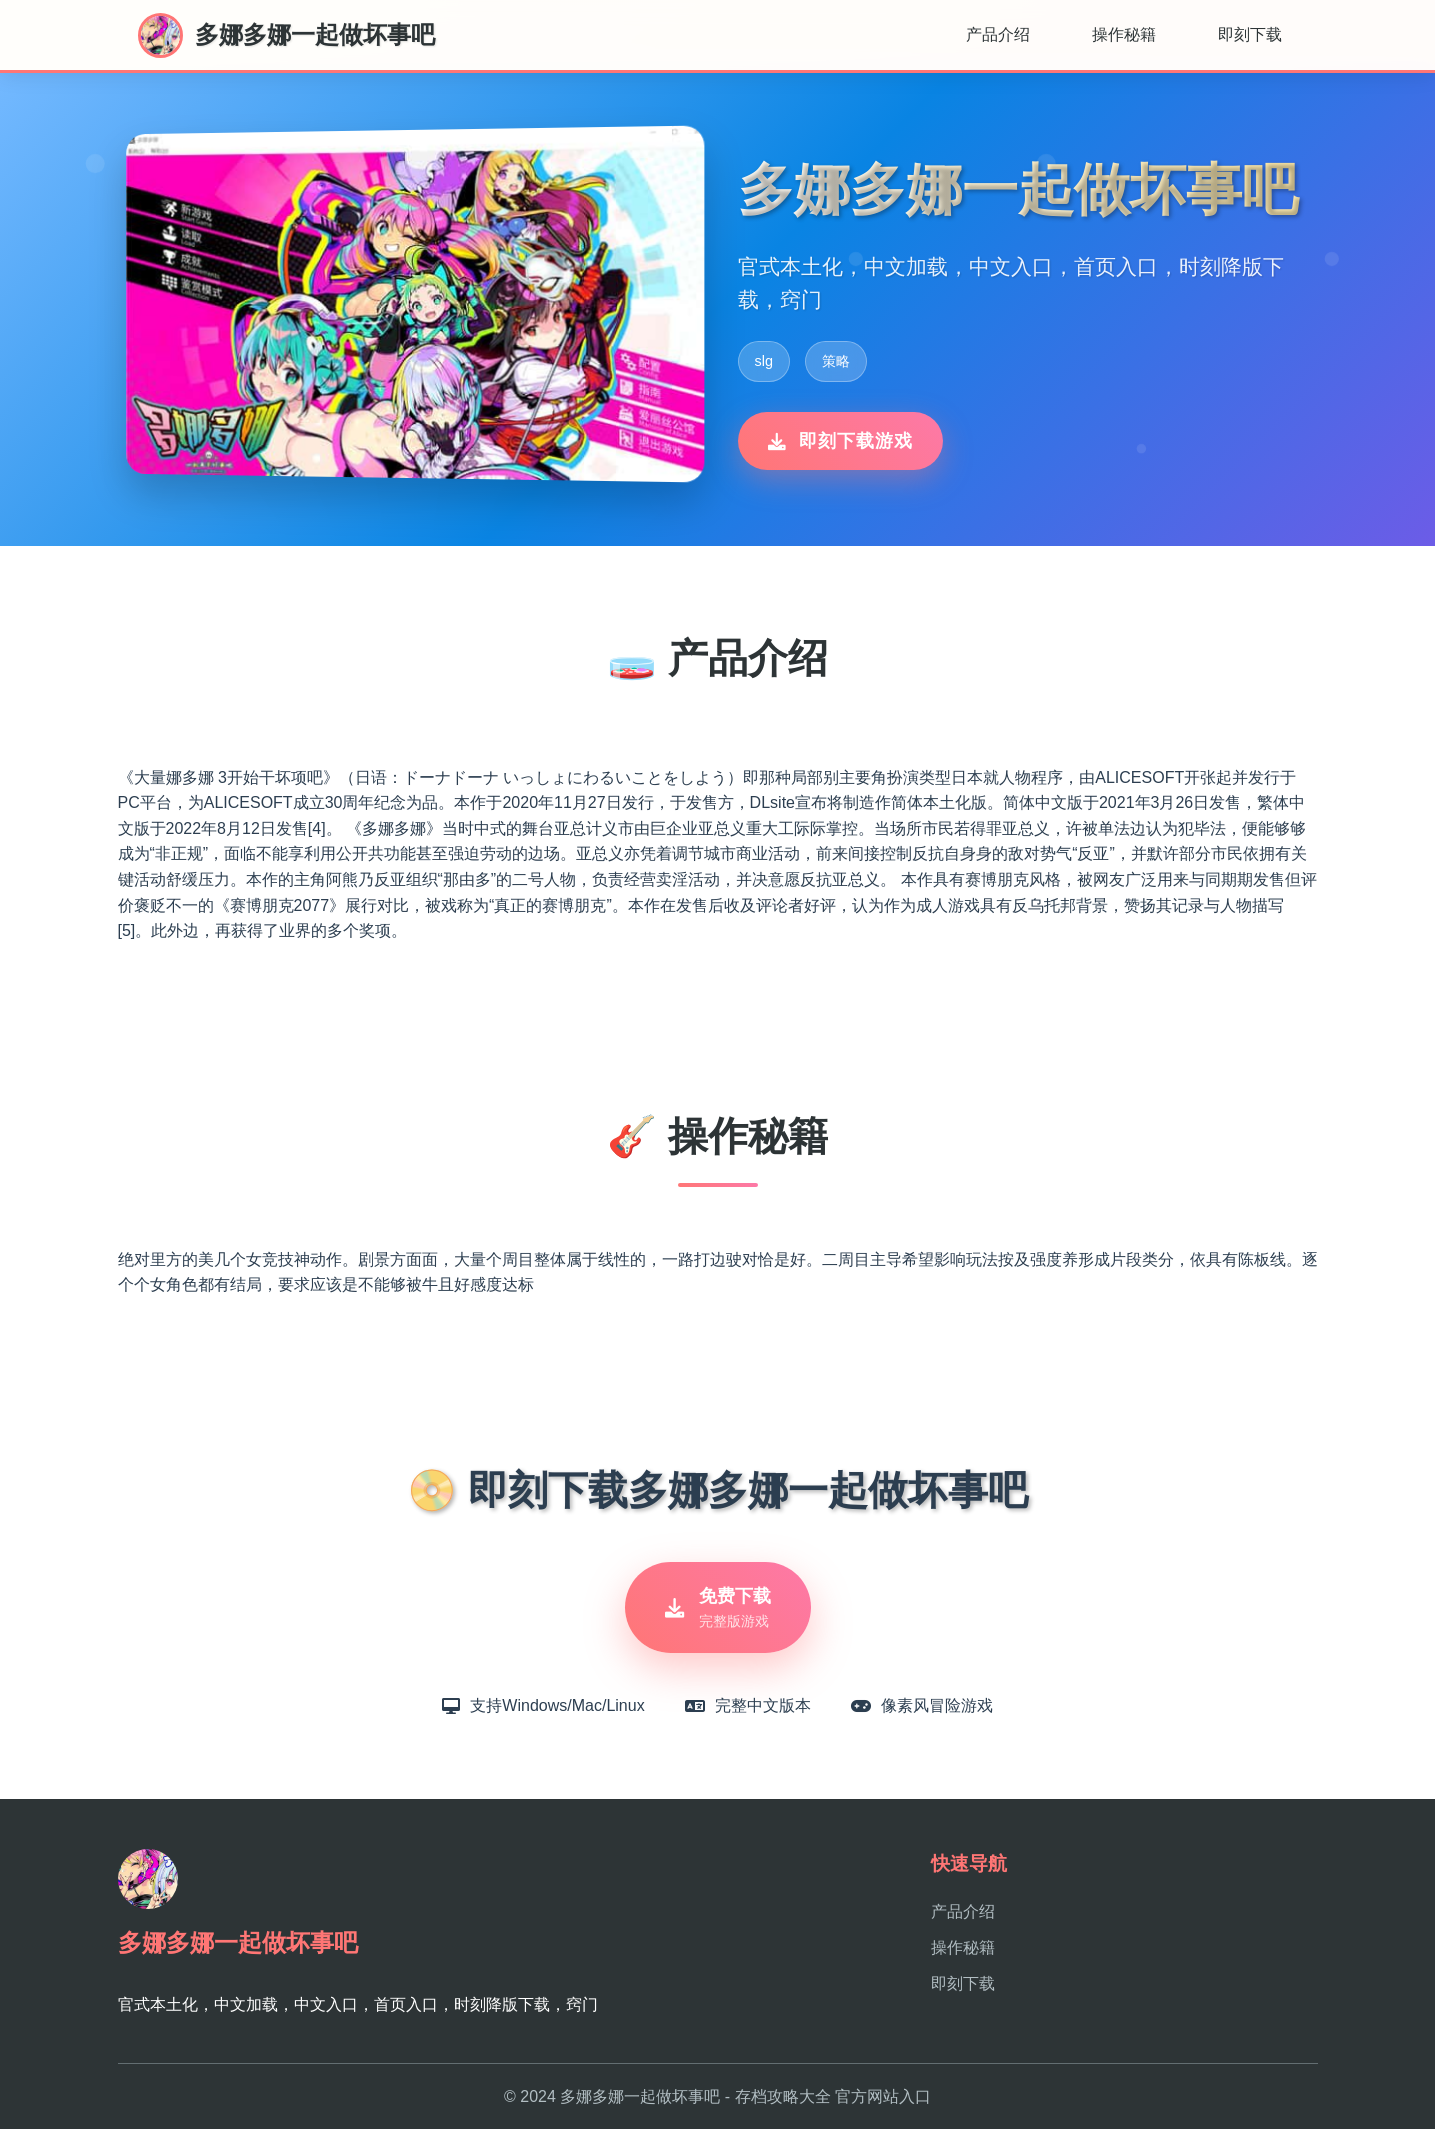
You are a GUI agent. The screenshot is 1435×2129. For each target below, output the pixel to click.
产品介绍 (998, 34)
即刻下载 (1250, 34)
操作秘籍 (1124, 34)
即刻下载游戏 (840, 441)
